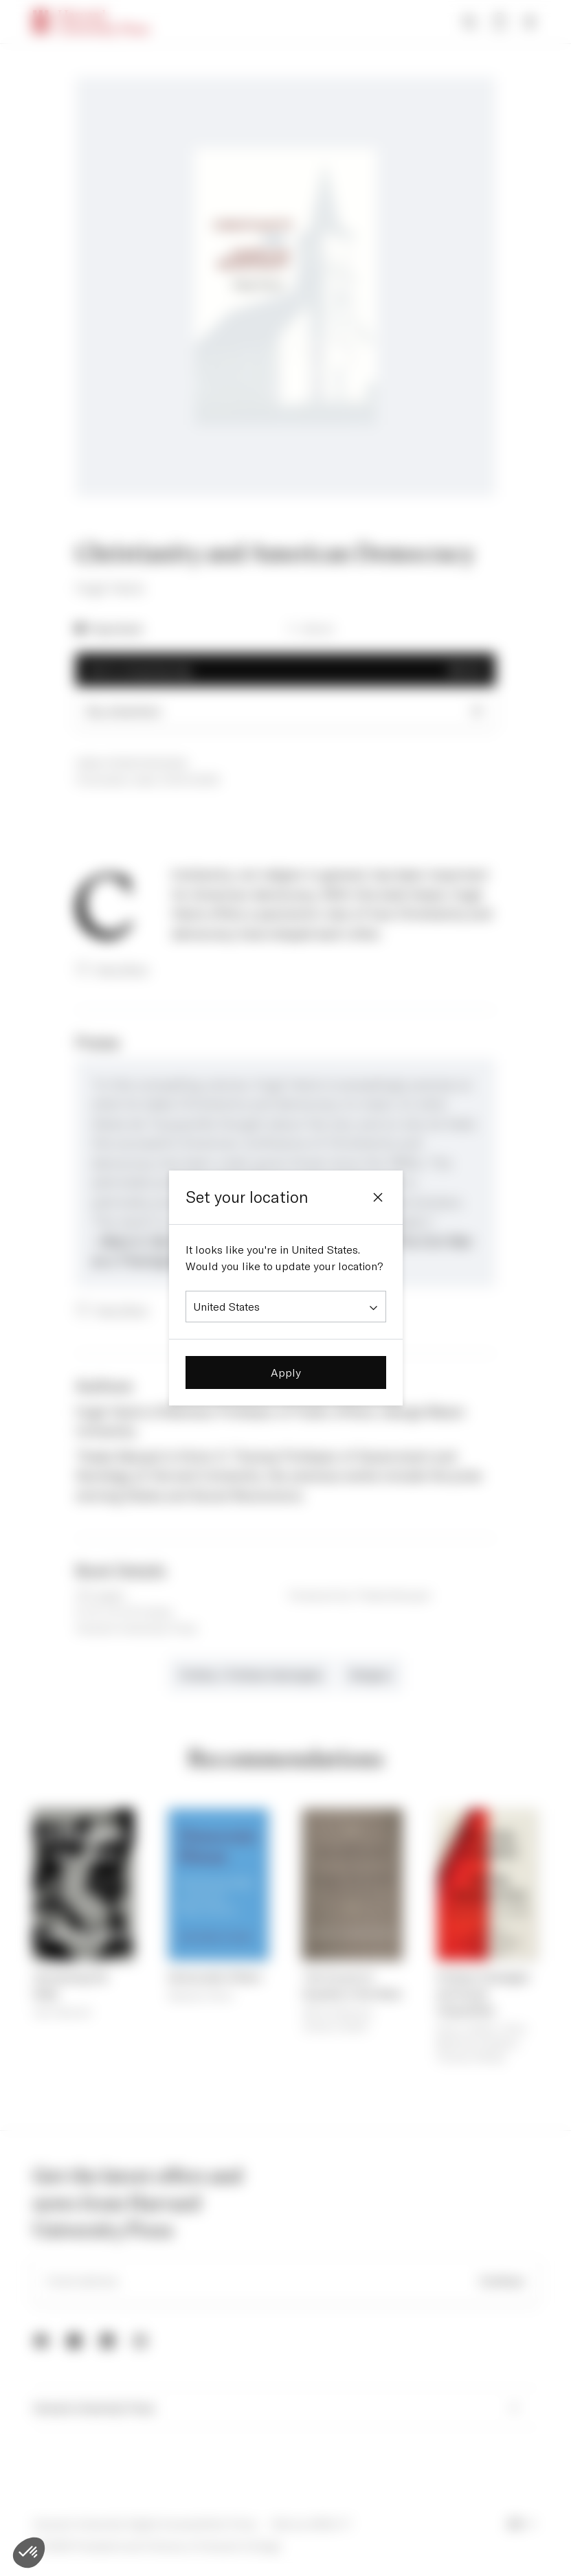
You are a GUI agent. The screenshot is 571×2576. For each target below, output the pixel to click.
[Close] (378, 1197)
